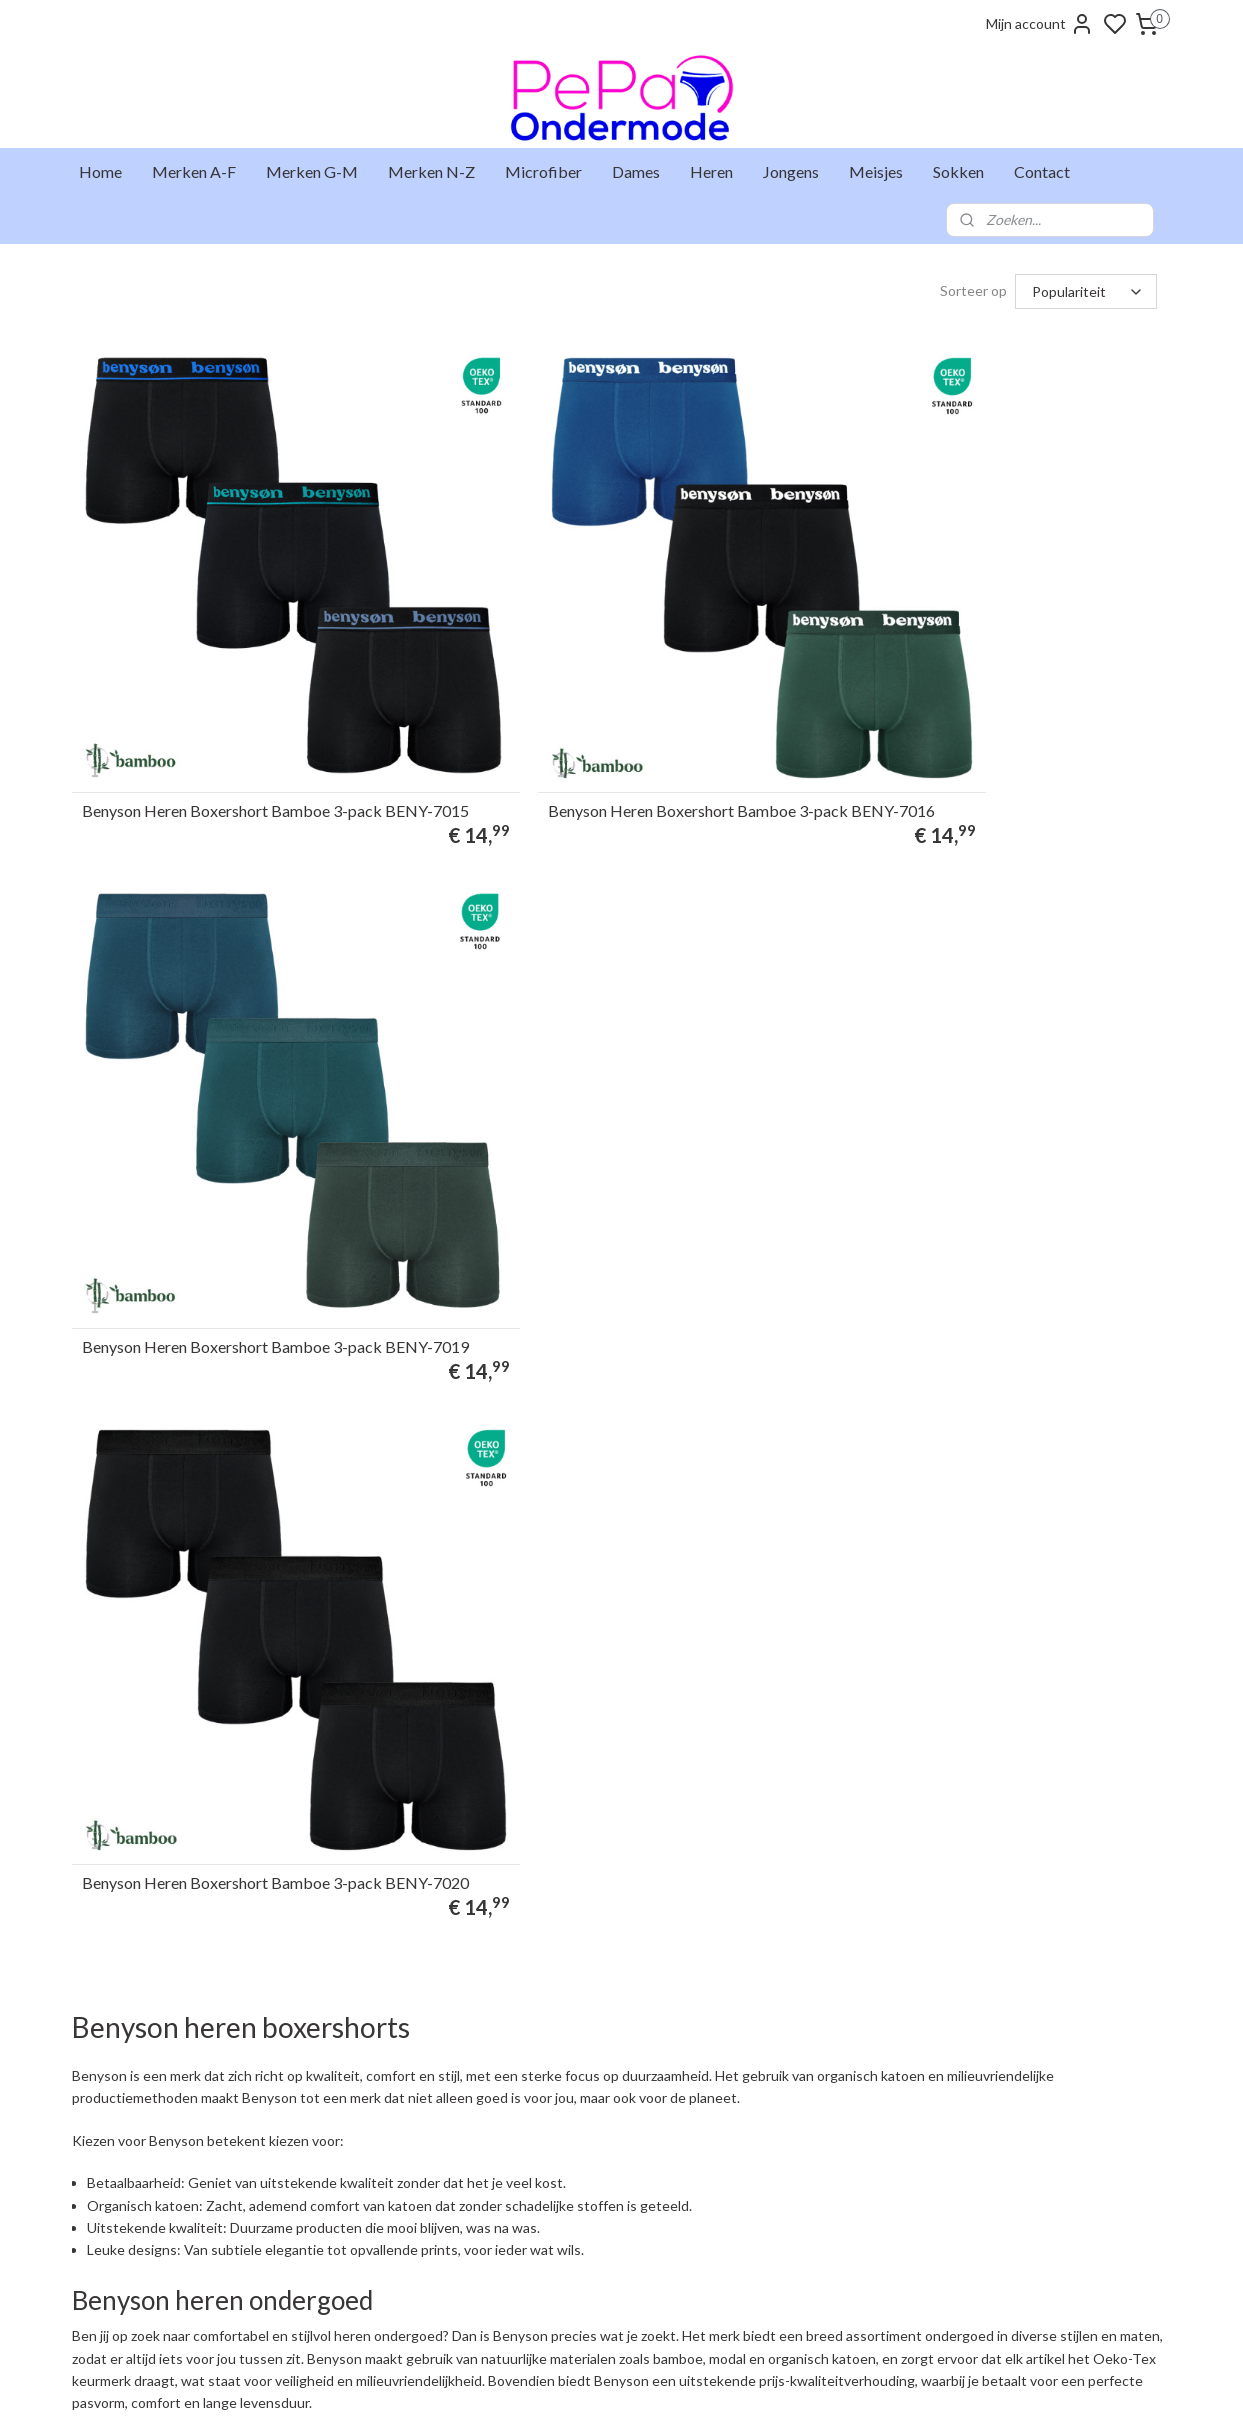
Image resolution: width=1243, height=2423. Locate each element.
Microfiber (543, 171)
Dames (636, 171)
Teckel (539, 2264)
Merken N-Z (431, 171)
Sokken (958, 171)
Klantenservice (122, 2139)
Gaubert (544, 2181)
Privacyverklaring (130, 2264)
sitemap (693, 2386)
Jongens (791, 171)
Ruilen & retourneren (140, 2118)
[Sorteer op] (1086, 291)
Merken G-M (312, 171)
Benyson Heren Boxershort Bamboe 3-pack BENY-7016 (604, 711)
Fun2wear (549, 2139)
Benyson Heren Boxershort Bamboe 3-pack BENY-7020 (231, 1154)
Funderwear (555, 2160)
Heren (711, 171)
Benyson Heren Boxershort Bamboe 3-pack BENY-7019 (977, 711)
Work (536, 2306)
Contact (1042, 171)
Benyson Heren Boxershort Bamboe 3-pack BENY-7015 (231, 711)
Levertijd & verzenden (143, 2098)
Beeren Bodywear (572, 2098)
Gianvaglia (550, 2202)
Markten (105, 2202)
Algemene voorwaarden (150, 2243)
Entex (536, 2118)
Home (100, 171)
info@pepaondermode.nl (373, 2181)
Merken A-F (194, 171)
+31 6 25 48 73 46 (421, 2202)
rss (729, 2386)
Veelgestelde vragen (139, 2160)
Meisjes (876, 171)
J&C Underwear (566, 2222)
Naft (532, 2243)
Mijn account (1040, 24)
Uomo (538, 2285)
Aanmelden (791, 2142)
